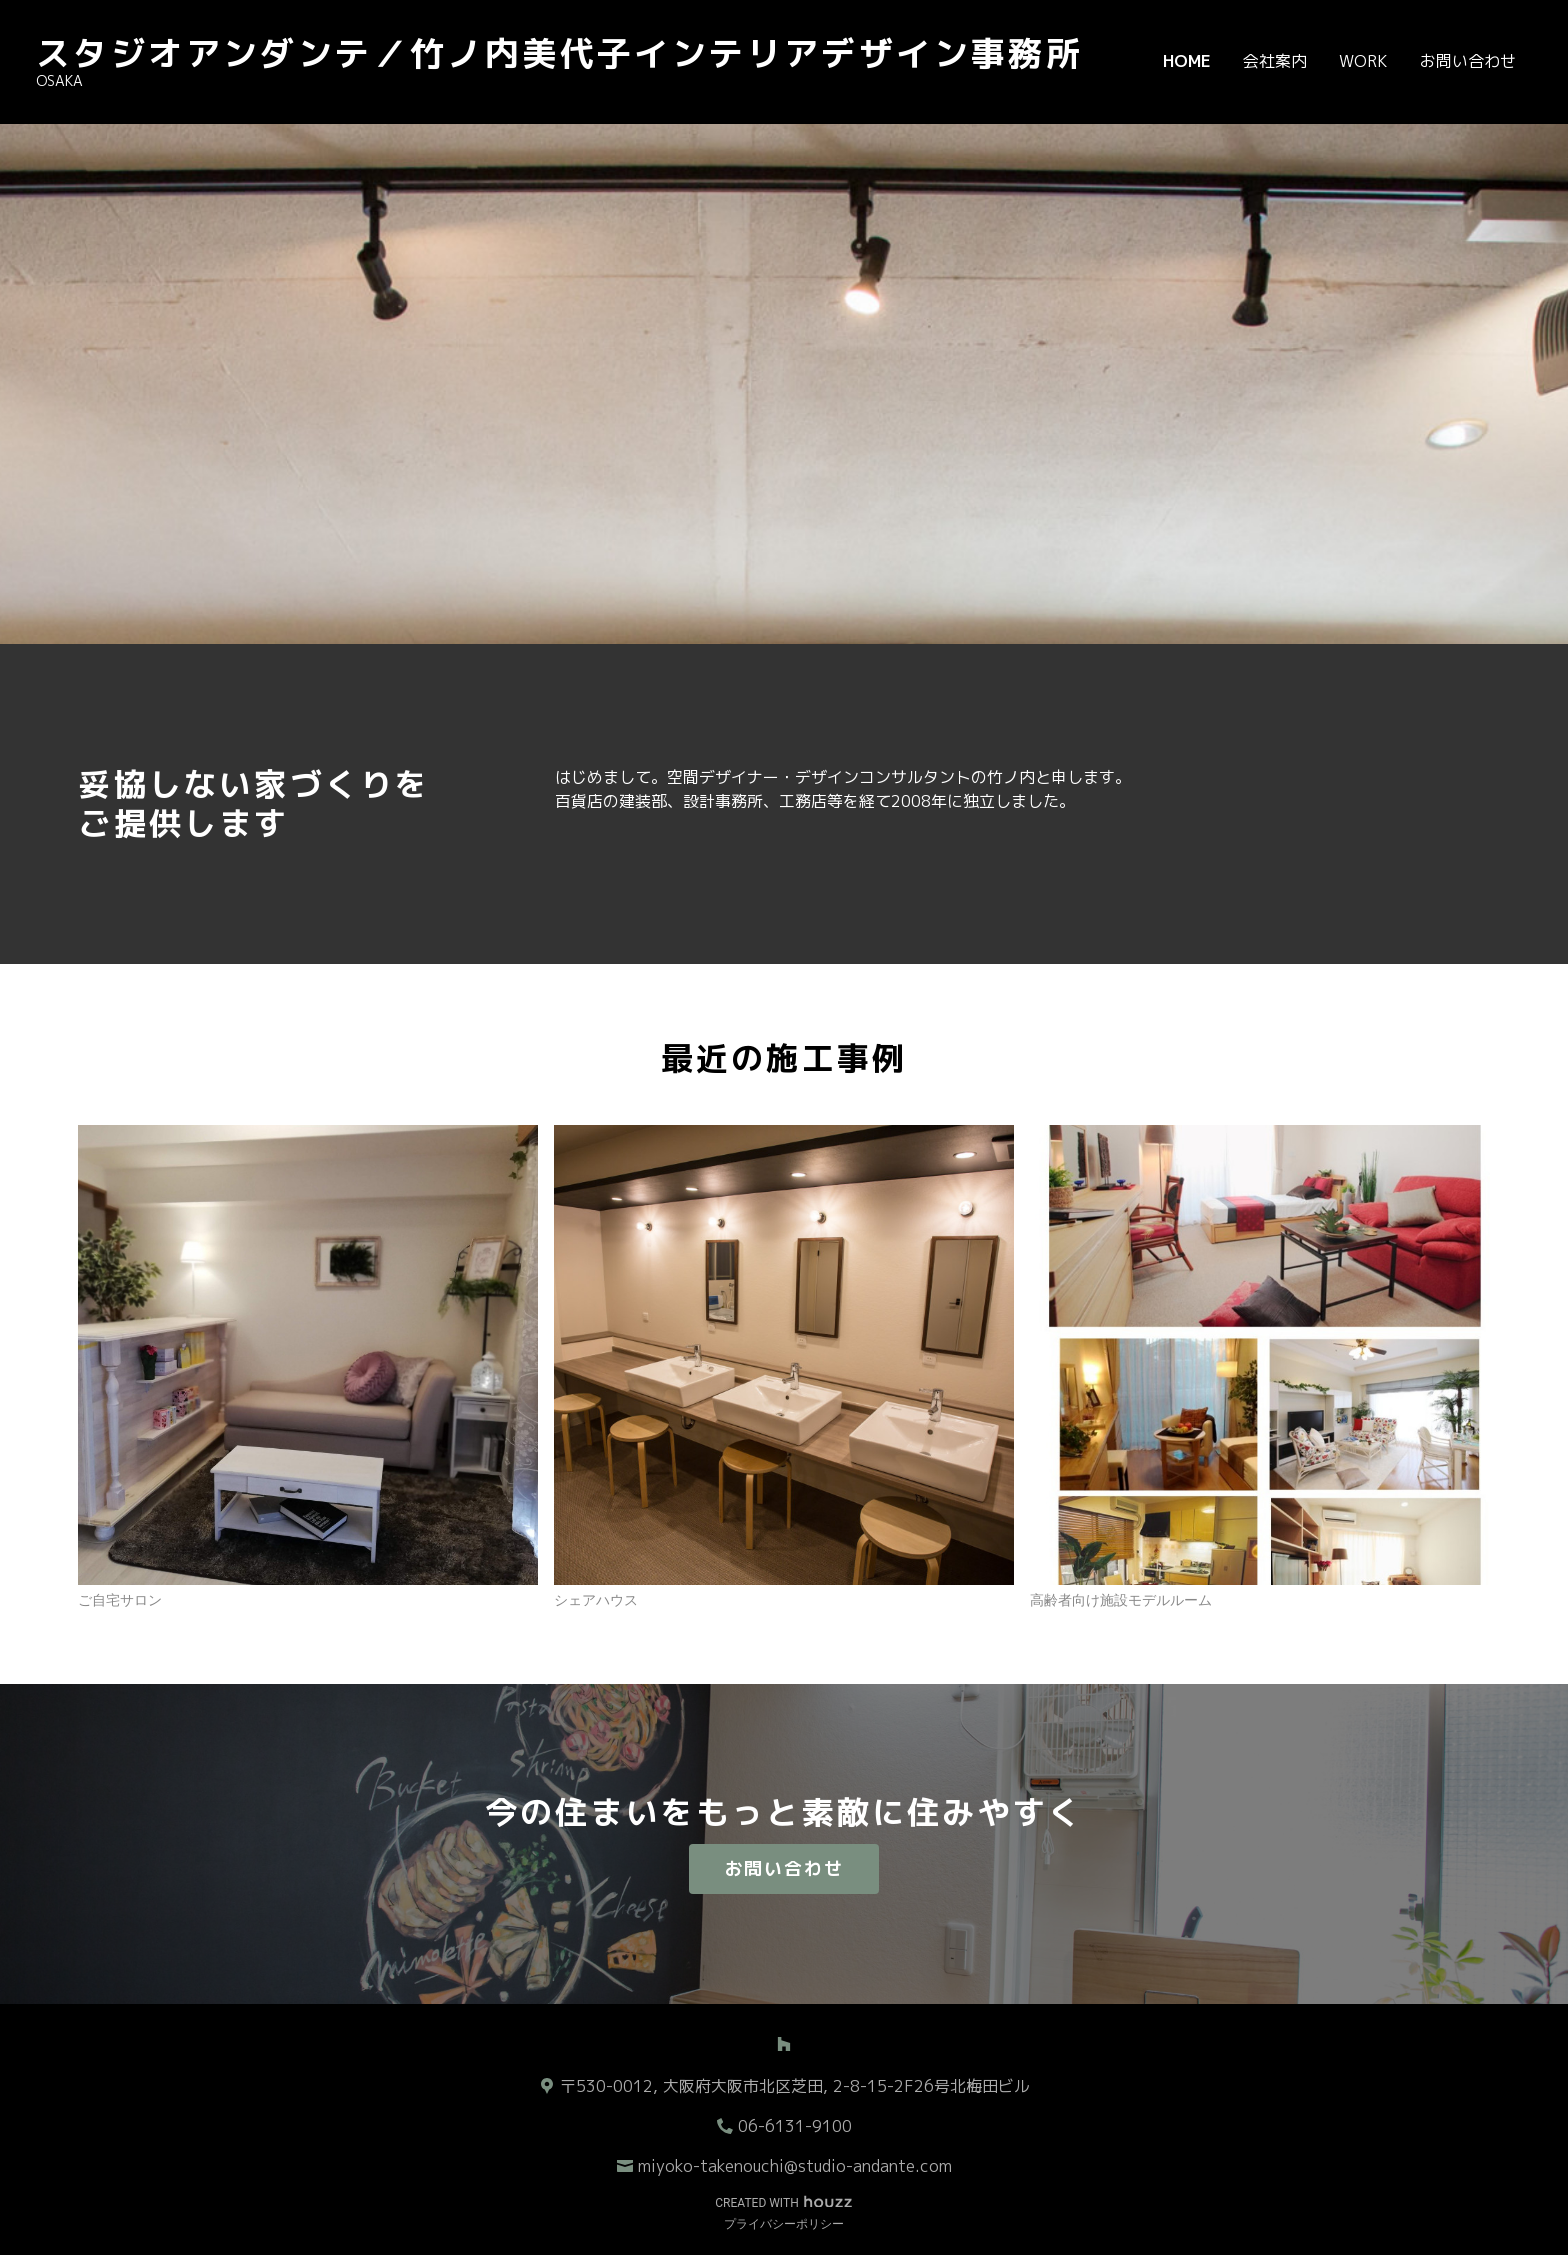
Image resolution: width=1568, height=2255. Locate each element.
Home (1187, 61)
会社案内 (1275, 61)
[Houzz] (784, 2044)
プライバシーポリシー (784, 2224)
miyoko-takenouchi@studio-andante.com (795, 2166)
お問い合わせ (1468, 61)
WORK (1363, 61)
